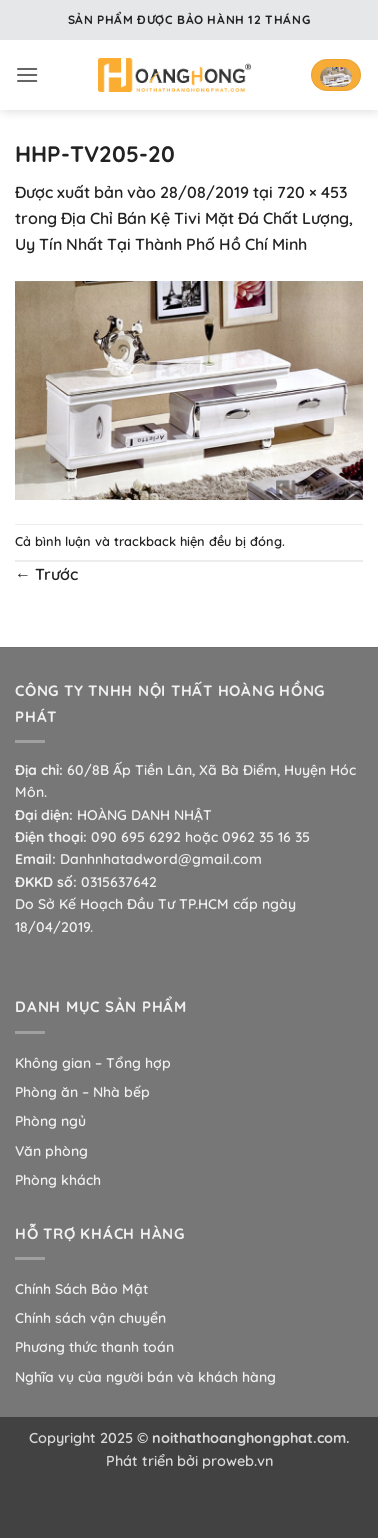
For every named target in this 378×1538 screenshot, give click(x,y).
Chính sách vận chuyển (90, 1318)
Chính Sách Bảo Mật (81, 1289)
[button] (27, 74)
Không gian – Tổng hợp (93, 1063)
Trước (46, 574)
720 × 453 (312, 192)
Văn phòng (51, 1151)
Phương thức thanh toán (94, 1347)
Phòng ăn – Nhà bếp (82, 1092)
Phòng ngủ (50, 1121)
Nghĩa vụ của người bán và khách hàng (145, 1377)
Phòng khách (58, 1180)
